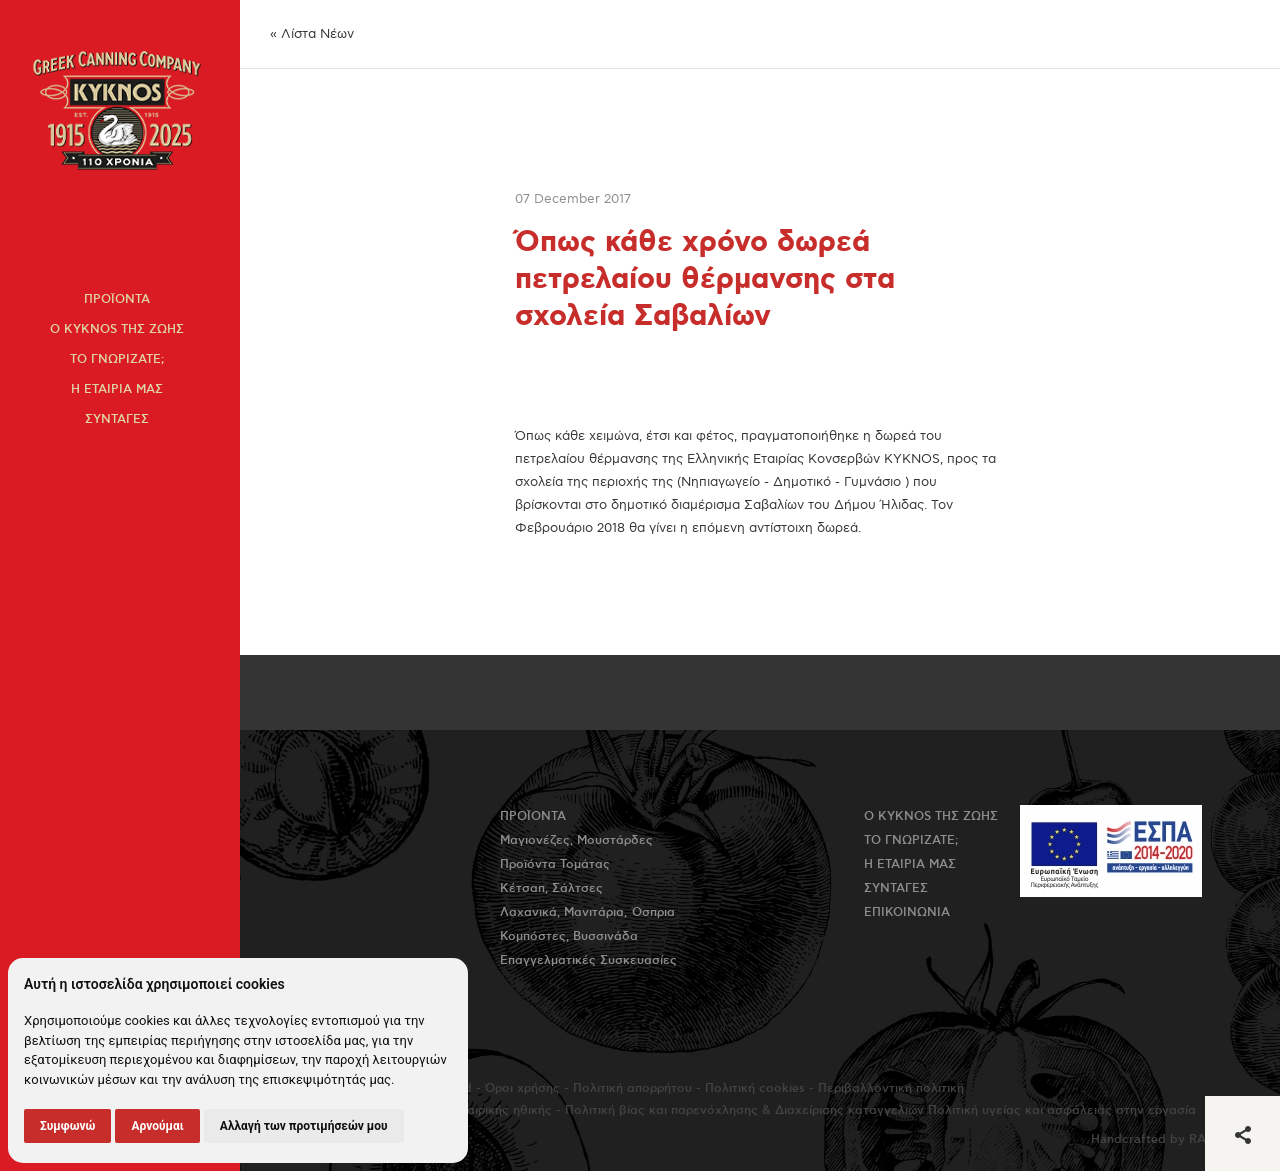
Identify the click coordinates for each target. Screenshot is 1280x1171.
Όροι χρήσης (522, 1088)
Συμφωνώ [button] (67, 1126)
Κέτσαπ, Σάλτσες (551, 888)
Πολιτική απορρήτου (632, 1088)
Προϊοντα (117, 299)
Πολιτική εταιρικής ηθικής (476, 1110)
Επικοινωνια (907, 912)
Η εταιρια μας (117, 389)
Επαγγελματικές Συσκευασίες (588, 960)
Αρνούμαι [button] (157, 1126)
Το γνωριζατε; (117, 359)
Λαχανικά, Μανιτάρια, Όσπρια (587, 912)
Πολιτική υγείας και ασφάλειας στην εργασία (1062, 1110)
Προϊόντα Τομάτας (555, 864)
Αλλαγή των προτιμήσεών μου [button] (304, 1126)
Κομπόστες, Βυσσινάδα (569, 936)
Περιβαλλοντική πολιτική (891, 1088)
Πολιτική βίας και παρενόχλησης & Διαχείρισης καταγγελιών (744, 1110)
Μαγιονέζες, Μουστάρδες (576, 840)
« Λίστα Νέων (312, 34)
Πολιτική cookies (755, 1088)
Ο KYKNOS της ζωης (117, 329)
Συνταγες (117, 419)
